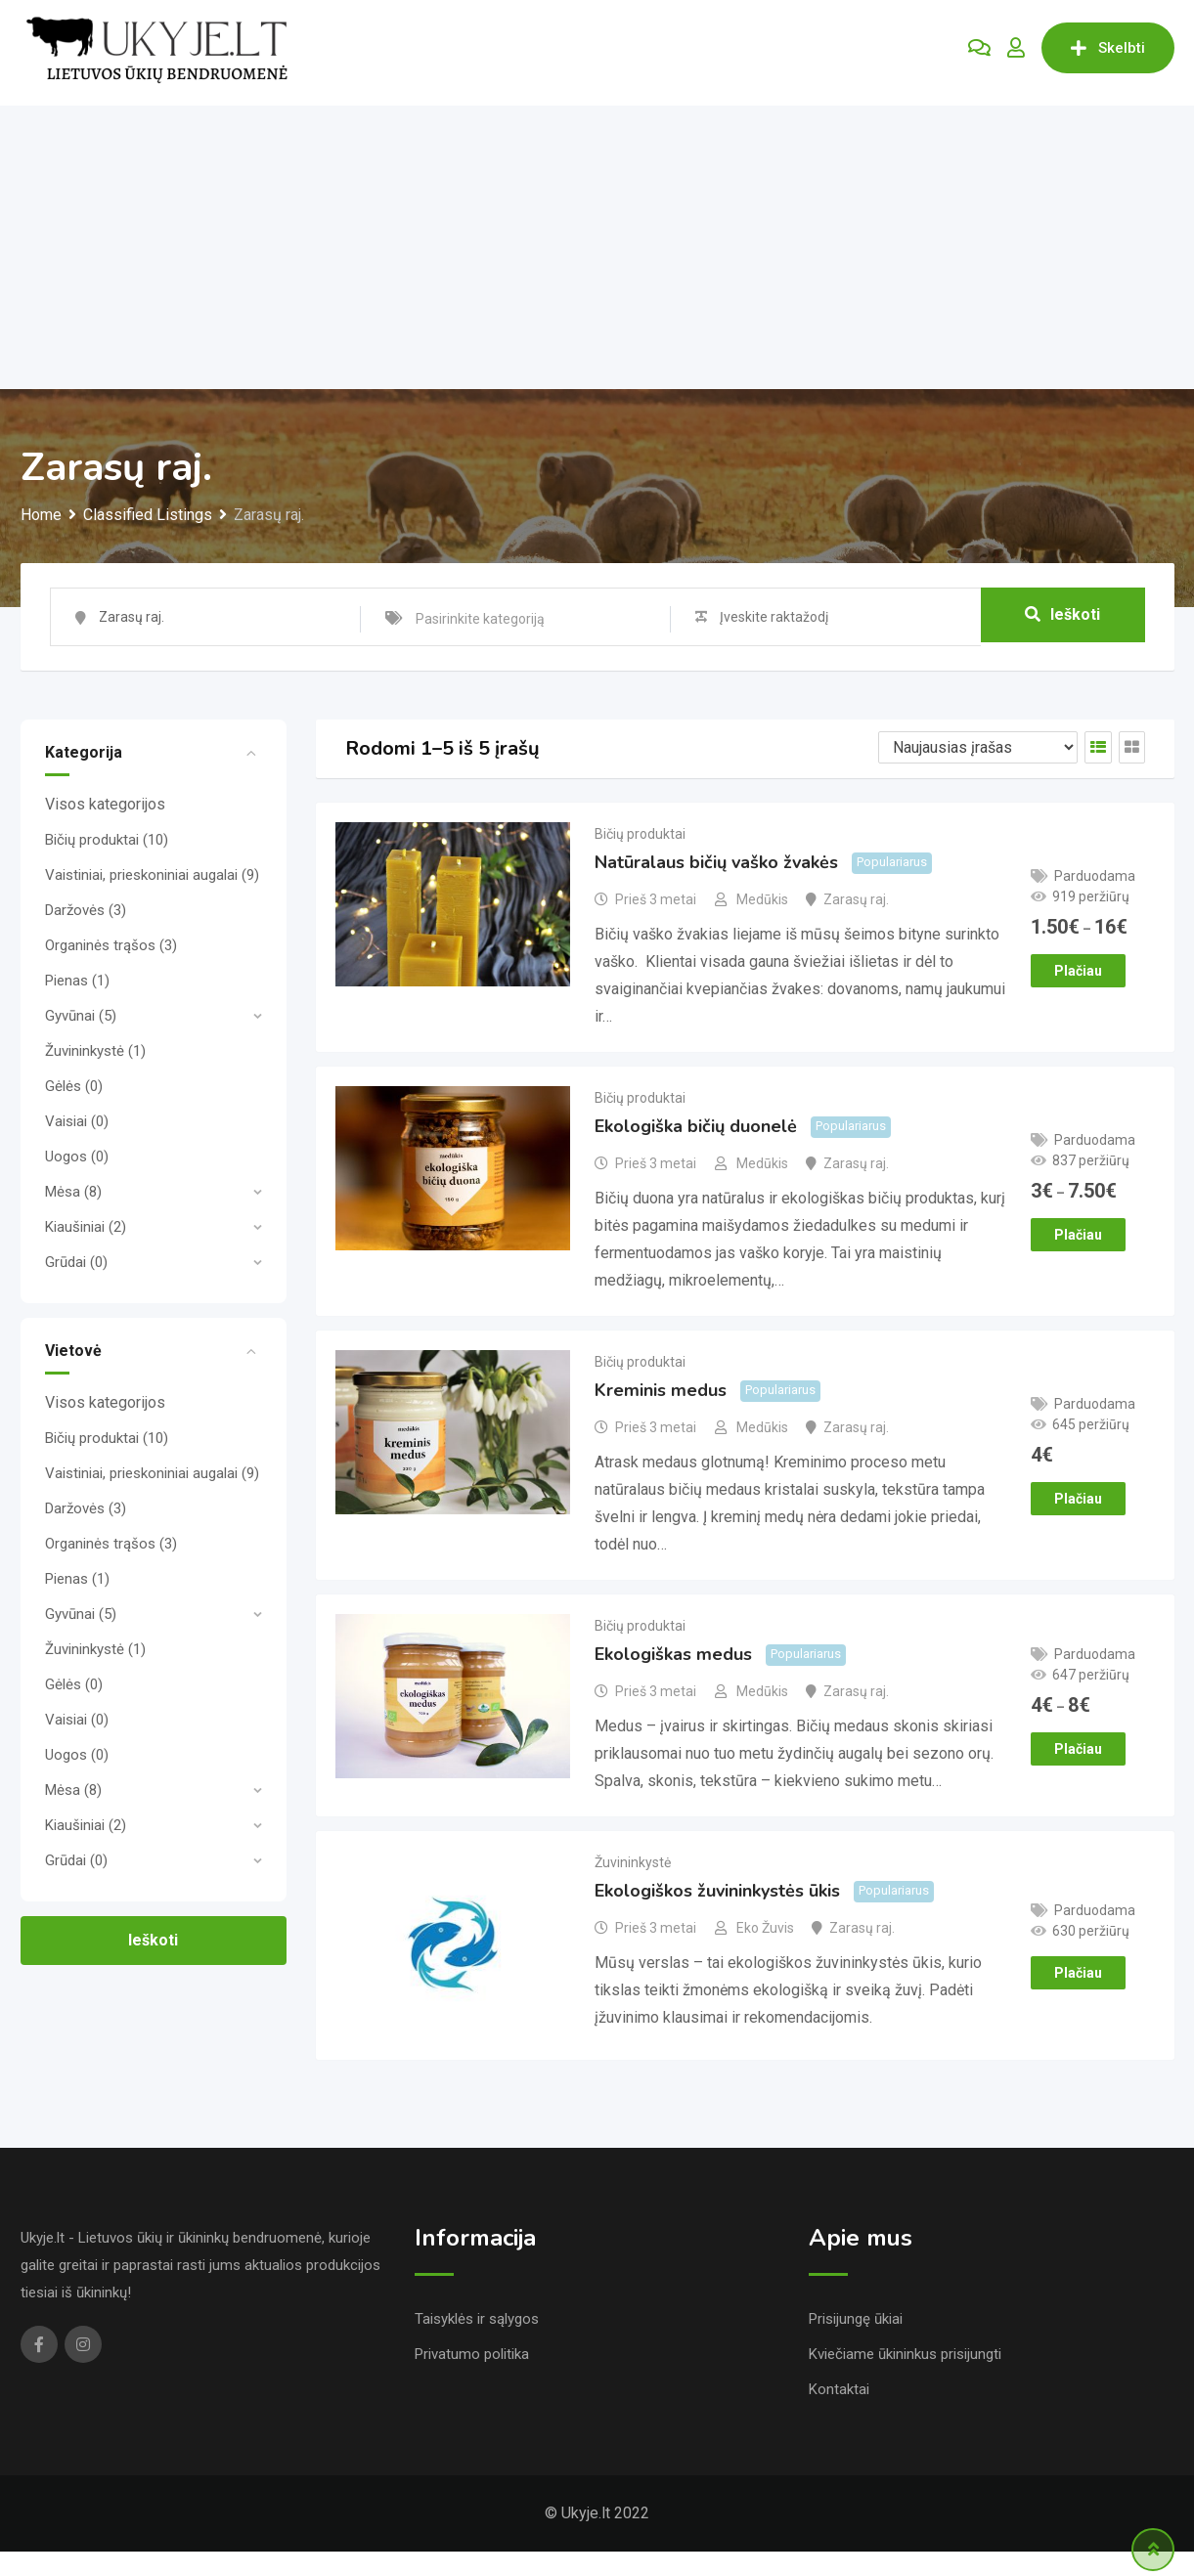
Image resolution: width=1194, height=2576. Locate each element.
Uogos (77, 1156)
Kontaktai (839, 2414)
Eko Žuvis (765, 1958)
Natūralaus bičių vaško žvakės (716, 868)
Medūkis (762, 905)
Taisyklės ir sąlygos (477, 2343)
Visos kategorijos (105, 804)
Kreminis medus (661, 1408)
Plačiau (1078, 974)
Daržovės (85, 910)
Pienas (77, 980)
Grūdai (76, 1262)
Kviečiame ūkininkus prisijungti (905, 2378)
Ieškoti (1062, 616)
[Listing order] (978, 747)
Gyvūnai (80, 1016)
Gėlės (74, 1086)
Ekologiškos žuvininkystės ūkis (717, 1921)
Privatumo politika (472, 2378)
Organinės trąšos (111, 945)
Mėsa (73, 1192)
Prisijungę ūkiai (856, 2343)
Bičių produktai (106, 840)
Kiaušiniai (85, 1227)
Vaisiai (77, 1121)
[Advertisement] (597, 242)
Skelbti (1108, 48)
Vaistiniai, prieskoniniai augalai (152, 875)
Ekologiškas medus (673, 1678)
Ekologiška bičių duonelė (696, 1138)
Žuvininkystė (95, 1051)
